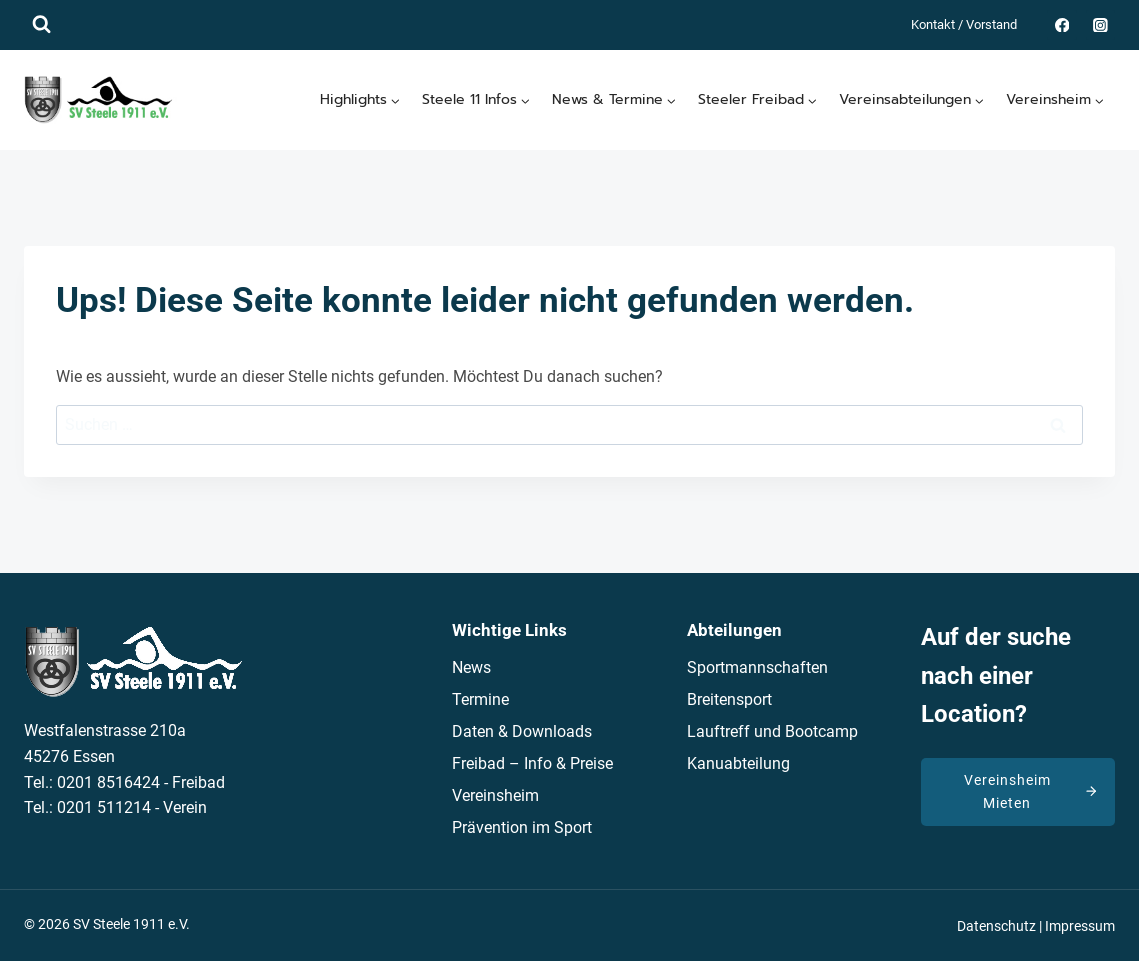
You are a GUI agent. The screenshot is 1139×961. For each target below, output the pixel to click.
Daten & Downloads (522, 731)
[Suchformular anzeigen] (41, 24)
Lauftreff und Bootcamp (772, 731)
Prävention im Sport (522, 827)
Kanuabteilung (738, 763)
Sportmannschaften (757, 667)
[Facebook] (1061, 24)
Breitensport (729, 699)
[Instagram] (1100, 24)
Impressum (1080, 926)
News (471, 667)
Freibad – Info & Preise (532, 763)
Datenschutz (996, 926)
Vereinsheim (495, 795)
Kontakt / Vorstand (964, 24)
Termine (480, 699)
